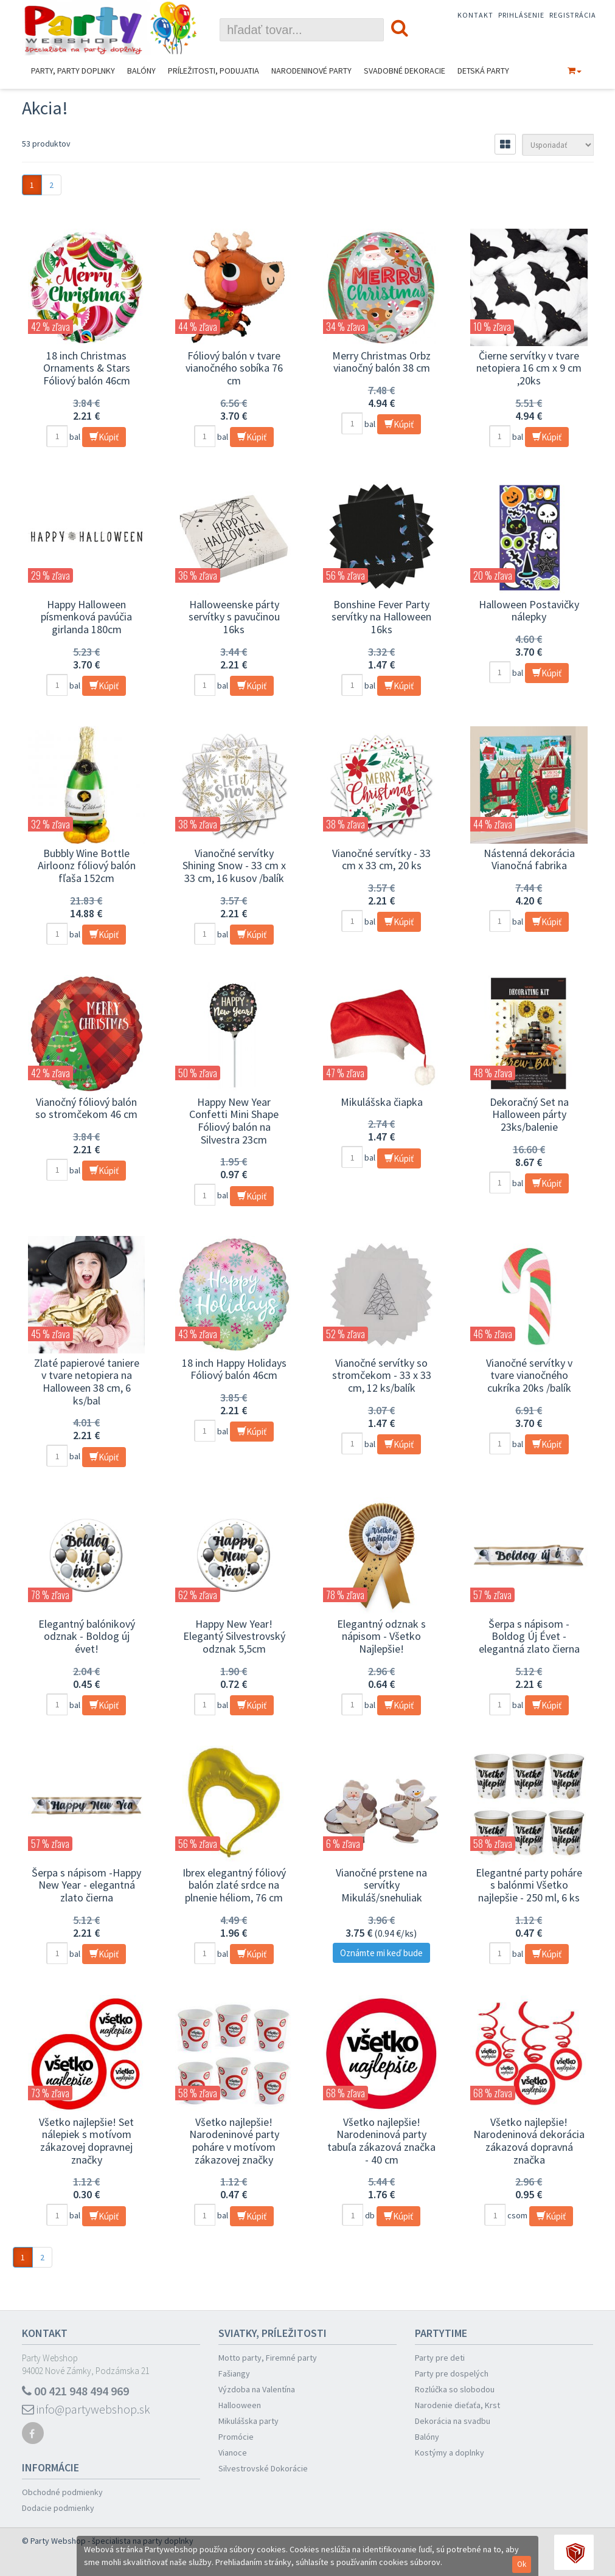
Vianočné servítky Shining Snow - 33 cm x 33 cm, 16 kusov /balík (234, 865)
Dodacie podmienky (58, 2507)
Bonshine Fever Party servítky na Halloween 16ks (381, 616)
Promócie (236, 2436)
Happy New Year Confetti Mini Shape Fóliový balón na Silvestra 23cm (234, 1121)
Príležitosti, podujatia (213, 70)
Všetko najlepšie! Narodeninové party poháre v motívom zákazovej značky (234, 2141)
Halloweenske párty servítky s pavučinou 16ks (234, 616)
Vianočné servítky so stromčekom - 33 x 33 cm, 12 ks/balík (381, 1375)
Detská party (483, 70)
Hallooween (239, 2405)
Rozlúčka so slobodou (455, 2389)
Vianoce (232, 2452)
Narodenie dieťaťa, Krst (457, 2405)
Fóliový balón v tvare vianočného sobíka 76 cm (234, 368)
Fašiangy (234, 2373)
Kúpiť (104, 437)
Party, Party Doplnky (73, 70)
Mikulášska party (248, 2420)
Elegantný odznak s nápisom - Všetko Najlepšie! (381, 1636)
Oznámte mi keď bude (381, 1953)
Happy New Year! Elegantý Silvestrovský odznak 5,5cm (234, 1636)
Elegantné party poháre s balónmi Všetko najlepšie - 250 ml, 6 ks (529, 1885)
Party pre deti (440, 2357)
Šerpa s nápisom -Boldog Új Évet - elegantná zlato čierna (529, 1636)
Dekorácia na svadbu (452, 2420)
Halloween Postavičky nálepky (529, 610)
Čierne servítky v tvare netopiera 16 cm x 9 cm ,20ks (529, 368)
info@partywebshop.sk (86, 2409)
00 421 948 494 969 (75, 2390)
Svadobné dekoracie (404, 70)
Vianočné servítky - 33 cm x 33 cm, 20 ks (381, 859)
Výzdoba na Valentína (256, 2389)
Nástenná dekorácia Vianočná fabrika (529, 859)
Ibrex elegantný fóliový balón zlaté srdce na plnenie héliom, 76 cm (234, 1885)
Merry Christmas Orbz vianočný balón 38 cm (381, 362)
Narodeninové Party (311, 70)
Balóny (141, 70)
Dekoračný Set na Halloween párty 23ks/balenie (529, 1114)
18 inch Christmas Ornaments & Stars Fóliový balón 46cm (86, 368)
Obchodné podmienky (62, 2492)
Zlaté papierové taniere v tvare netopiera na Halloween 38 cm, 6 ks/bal (86, 1382)
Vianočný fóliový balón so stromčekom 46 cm (86, 1108)
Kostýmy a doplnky (449, 2452)
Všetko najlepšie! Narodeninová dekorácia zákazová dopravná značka (529, 2141)
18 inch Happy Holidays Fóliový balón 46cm (234, 1369)
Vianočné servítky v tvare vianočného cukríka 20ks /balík (529, 1375)
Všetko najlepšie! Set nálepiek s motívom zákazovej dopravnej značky (86, 2141)
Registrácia (572, 14)
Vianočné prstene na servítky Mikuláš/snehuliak (381, 1885)
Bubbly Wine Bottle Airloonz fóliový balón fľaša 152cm (87, 865)
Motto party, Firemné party (267, 2357)
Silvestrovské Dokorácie (263, 2468)
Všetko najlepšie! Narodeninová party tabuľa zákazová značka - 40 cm (381, 2141)
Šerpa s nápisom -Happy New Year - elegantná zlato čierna (86, 1885)
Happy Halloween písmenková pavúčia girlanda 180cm (86, 616)
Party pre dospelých (451, 2373)
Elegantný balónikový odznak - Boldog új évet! (86, 1636)
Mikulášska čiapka (382, 1102)
